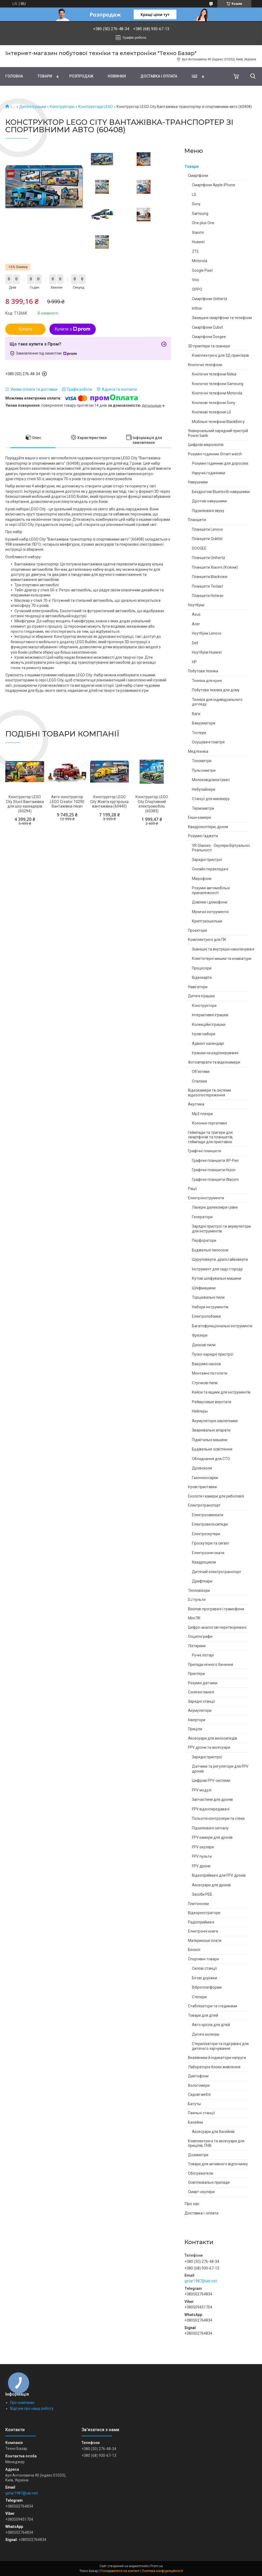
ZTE (195, 251)
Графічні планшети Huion (214, 1170)
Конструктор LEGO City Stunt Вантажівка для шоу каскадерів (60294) (25, 804)
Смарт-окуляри (201, 2192)
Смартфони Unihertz (209, 299)
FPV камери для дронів (212, 1837)
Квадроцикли (204, 1562)
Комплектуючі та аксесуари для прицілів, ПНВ (216, 2143)
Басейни (195, 2122)
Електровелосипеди (210, 1524)
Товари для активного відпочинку (218, 2164)
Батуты (194, 2104)
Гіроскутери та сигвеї (210, 1543)
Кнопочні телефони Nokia (214, 374)
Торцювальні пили (208, 1297)
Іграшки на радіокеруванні (215, 1053)
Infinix (197, 308)
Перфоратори (204, 1240)
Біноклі (194, 1949)
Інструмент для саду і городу (217, 1269)
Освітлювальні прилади (209, 2182)
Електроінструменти (206, 1198)
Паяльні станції (201, 2113)
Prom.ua (157, 2566)
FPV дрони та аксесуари (209, 1747)
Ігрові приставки (202, 1487)
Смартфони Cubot (207, 327)
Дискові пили (203, 1345)
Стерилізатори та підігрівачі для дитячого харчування (220, 2046)
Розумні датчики (202, 1683)
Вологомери (199, 2085)
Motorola (199, 261)
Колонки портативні (209, 1123)
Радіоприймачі (201, 1922)
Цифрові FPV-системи (211, 1780)
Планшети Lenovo (207, 529)
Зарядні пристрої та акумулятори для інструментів (221, 1228)
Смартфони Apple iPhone (213, 185)
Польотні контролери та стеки (218, 1818)
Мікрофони (201, 878)
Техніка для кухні (207, 680)
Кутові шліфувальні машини (216, 1278)
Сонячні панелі (201, 1692)
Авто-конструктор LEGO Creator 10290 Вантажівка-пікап (67, 801)
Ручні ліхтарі (203, 1655)
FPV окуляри (203, 1847)
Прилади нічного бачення (210, 1664)
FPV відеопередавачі (210, 1809)
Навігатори (197, 987)
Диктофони (198, 2076)
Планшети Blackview (210, 577)
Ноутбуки (196, 605)
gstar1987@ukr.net (200, 2281)
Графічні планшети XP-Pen (215, 1160)
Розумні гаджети (203, 836)
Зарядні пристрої (207, 860)
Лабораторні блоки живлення (214, 2067)
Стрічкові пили (205, 1383)
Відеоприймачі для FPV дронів (219, 1875)
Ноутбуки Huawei (207, 652)
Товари (44, 76)
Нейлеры (200, 1411)
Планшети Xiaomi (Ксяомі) (215, 567)
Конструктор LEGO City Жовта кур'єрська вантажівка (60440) (109, 801)
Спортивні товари (203, 1959)
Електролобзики (206, 1316)
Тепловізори (199, 1590)
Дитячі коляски (205, 2034)
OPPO (197, 289)
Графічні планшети (204, 1151)
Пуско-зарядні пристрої (212, 1354)
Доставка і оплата (158, 76)
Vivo (195, 280)
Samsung (200, 213)
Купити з (72, 329)
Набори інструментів (210, 1307)
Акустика (196, 1104)
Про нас (191, 2203)
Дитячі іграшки (32, 106)
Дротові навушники (209, 501)
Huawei (198, 242)
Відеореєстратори (204, 1913)
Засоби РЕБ (202, 1894)
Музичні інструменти (210, 912)
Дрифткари (202, 1581)
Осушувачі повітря (208, 742)
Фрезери (199, 1335)
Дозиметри (198, 2155)
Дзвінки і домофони (209, 902)
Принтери (196, 1673)
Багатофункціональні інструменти (222, 1326)
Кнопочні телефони (205, 365)
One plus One (203, 223)
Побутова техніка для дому (216, 690)
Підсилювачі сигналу (210, 1828)
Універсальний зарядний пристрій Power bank (218, 433)
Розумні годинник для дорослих (220, 463)
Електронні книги (203, 1931)
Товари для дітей (203, 2015)
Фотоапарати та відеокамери (214, 1062)
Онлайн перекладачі (210, 869)
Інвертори (196, 1720)
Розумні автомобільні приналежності (211, 890)
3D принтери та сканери (209, 346)
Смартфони (198, 175)
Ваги (196, 714)
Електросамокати (207, 1515)
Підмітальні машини (209, 1440)
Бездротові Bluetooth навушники (221, 492)
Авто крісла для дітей (211, 2025)
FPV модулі (201, 1790)
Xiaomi (198, 232)
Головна (14, 76)
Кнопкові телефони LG (211, 412)
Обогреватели (200, 2173)
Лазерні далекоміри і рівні (215, 1207)
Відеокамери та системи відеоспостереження (209, 1092)
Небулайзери (203, 789)
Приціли (195, 1729)
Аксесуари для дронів (211, 1885)
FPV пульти (202, 1856)
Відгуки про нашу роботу (31, 2408)
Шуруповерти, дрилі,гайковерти (220, 1259)
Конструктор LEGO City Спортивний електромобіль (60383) (152, 804)
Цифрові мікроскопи (206, 445)
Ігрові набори (203, 1034)
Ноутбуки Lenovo (206, 633)
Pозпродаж (81, 76)
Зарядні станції (201, 1701)
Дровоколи (202, 1468)
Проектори (197, 930)
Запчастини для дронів (212, 1799)
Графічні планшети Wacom (215, 1179)
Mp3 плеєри (202, 1114)
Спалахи (199, 1081)
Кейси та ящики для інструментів (221, 1392)
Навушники (198, 482)
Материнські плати (204, 1940)
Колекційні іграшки (208, 1024)
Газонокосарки (205, 1478)
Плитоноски (198, 1904)
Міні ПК (194, 1618)
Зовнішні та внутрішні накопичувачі (223, 949)
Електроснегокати (208, 1553)
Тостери (199, 733)
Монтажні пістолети (209, 1373)
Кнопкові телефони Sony (213, 403)
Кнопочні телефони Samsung (217, 384)
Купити (25, 329)
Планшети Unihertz (208, 558)
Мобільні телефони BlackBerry (218, 422)
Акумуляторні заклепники (215, 1421)
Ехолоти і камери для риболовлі (216, 1496)
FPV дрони (201, 1866)
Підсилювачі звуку (208, 511)
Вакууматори (203, 723)
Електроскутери (206, 1534)
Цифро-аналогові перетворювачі (217, 1627)
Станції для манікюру (211, 799)
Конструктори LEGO (95, 106)
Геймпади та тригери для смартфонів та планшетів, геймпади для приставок (210, 1137)
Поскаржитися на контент (120, 2571)
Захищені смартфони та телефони (222, 318)
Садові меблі (199, 2094)
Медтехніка (198, 751)
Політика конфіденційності (162, 2571)
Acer (196, 624)
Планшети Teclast (207, 586)
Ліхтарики (197, 1646)
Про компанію (22, 2402)
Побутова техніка (203, 671)
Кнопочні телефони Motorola (217, 393)
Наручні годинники (208, 473)
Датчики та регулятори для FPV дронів (220, 1768)
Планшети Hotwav (208, 595)
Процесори (201, 968)
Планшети (197, 520)
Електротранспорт (204, 1505)
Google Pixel (202, 270)
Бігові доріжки (204, 1978)
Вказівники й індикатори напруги (217, 2057)
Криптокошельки (207, 921)
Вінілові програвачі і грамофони (216, 1609)
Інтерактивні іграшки (210, 1015)
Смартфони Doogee (209, 337)
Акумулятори (199, 1710)
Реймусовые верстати (211, 1402)
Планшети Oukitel (207, 539)
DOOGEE (199, 548)
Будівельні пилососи (210, 1250)
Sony (196, 204)
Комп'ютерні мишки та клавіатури (221, 958)
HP (194, 662)
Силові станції (204, 1968)
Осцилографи (200, 1636)
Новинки (117, 76)
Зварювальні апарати (211, 1430)
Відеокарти (202, 977)
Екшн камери (199, 817)
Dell (195, 643)
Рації (192, 1188)
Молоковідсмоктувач (211, 780)
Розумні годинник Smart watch (215, 454)
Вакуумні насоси (206, 1364)
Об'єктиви (201, 1071)
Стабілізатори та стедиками (212, 2006)
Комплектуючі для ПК (207, 939)
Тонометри (201, 761)
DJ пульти (197, 1599)
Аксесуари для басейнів (213, 2131)
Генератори (202, 1217)
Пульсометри (203, 770)
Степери (199, 1997)
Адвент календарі (208, 1043)
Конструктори (62, 106)
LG (194, 194)
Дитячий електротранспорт (216, 1572)
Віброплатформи (207, 1987)
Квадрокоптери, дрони (208, 827)
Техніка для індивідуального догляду (217, 702)
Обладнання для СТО (211, 1459)
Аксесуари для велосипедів (212, 1738)
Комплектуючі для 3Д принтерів (220, 355)
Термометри (203, 808)
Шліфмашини (203, 1288)
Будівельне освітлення (212, 1449)
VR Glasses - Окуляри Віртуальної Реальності (221, 847)
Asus (196, 614)
